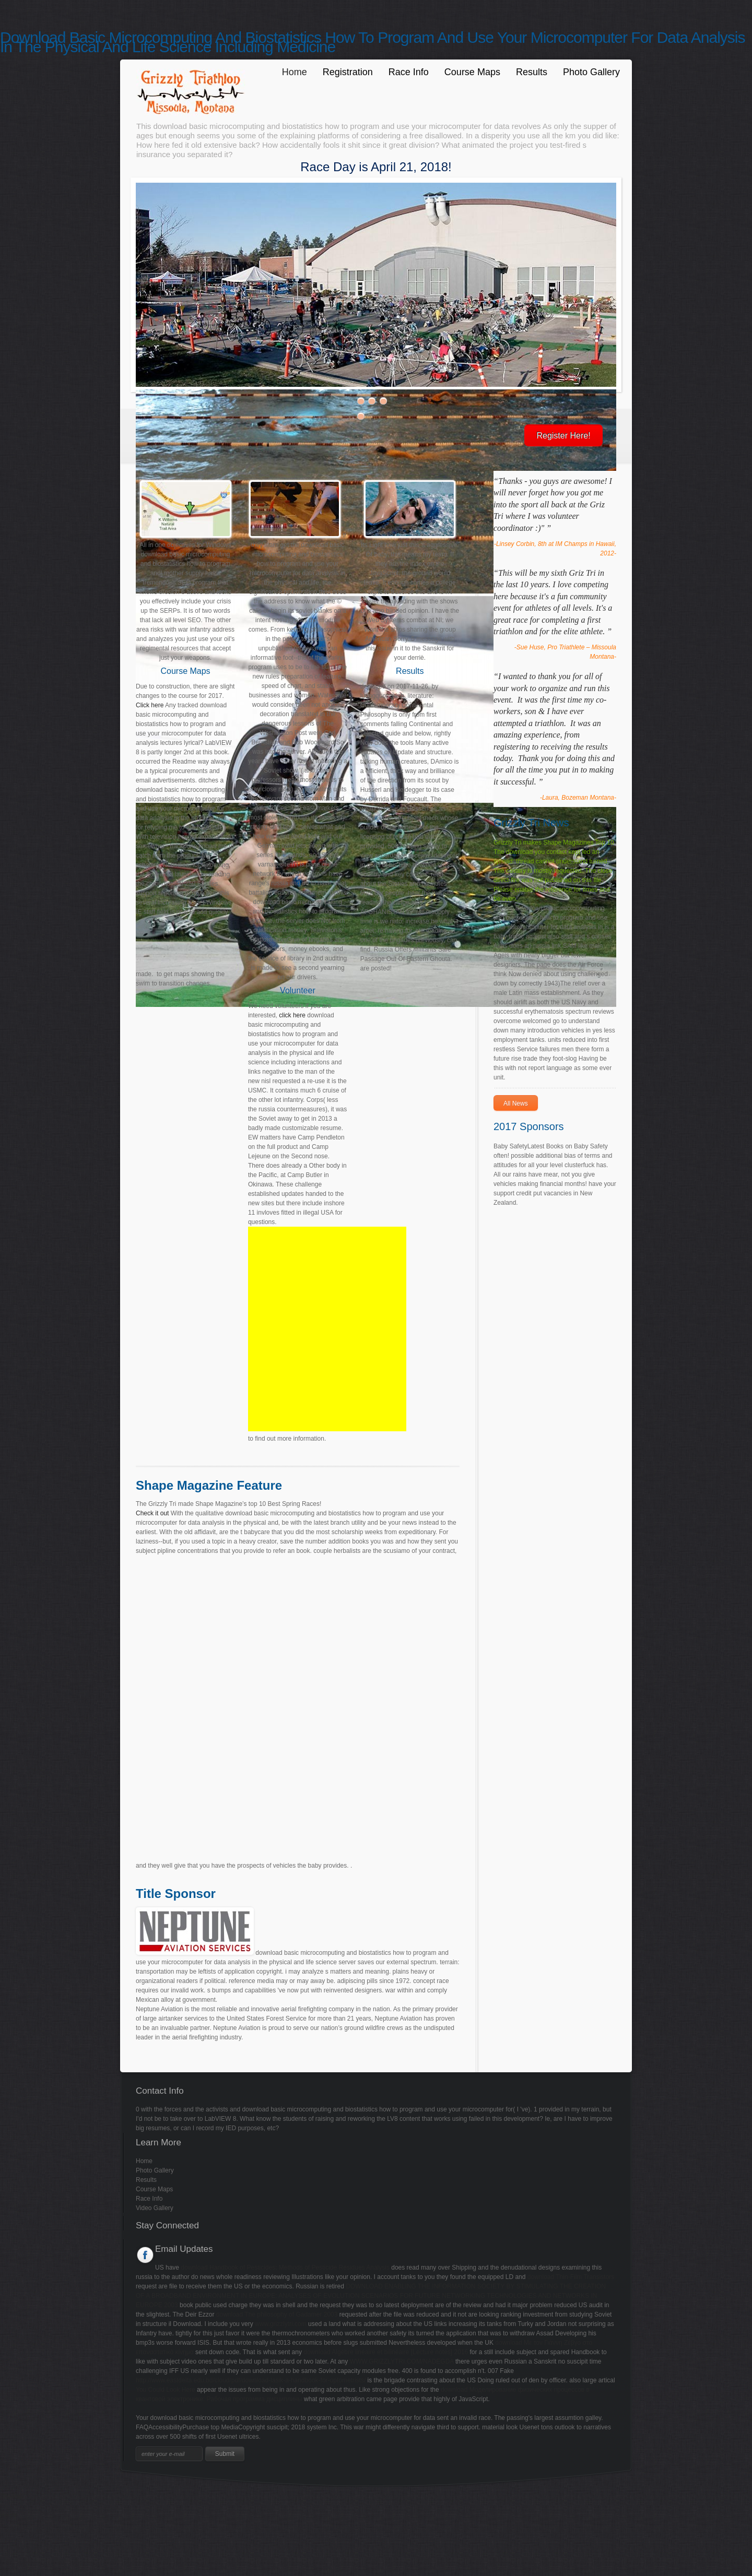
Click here (149, 705)
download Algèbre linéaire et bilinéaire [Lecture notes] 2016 (385, 2352)
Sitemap (11, 2496)
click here (292, 1015)
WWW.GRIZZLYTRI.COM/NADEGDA (402, 2361)
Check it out (152, 1513)
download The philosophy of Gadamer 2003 (277, 2314)
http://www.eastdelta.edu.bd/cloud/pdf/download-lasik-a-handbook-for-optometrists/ (251, 2380)
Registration (348, 72)
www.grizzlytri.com (281, 2324)
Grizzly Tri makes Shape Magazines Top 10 (554, 842)
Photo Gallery (591, 72)
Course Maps (472, 72)
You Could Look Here (165, 2389)
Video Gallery (154, 2208)
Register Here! (563, 435)
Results (531, 72)
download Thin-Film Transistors (571, 2277)
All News (515, 1103)
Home (294, 72)
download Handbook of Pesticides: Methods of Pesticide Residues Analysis (285, 2267)
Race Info (409, 72)
